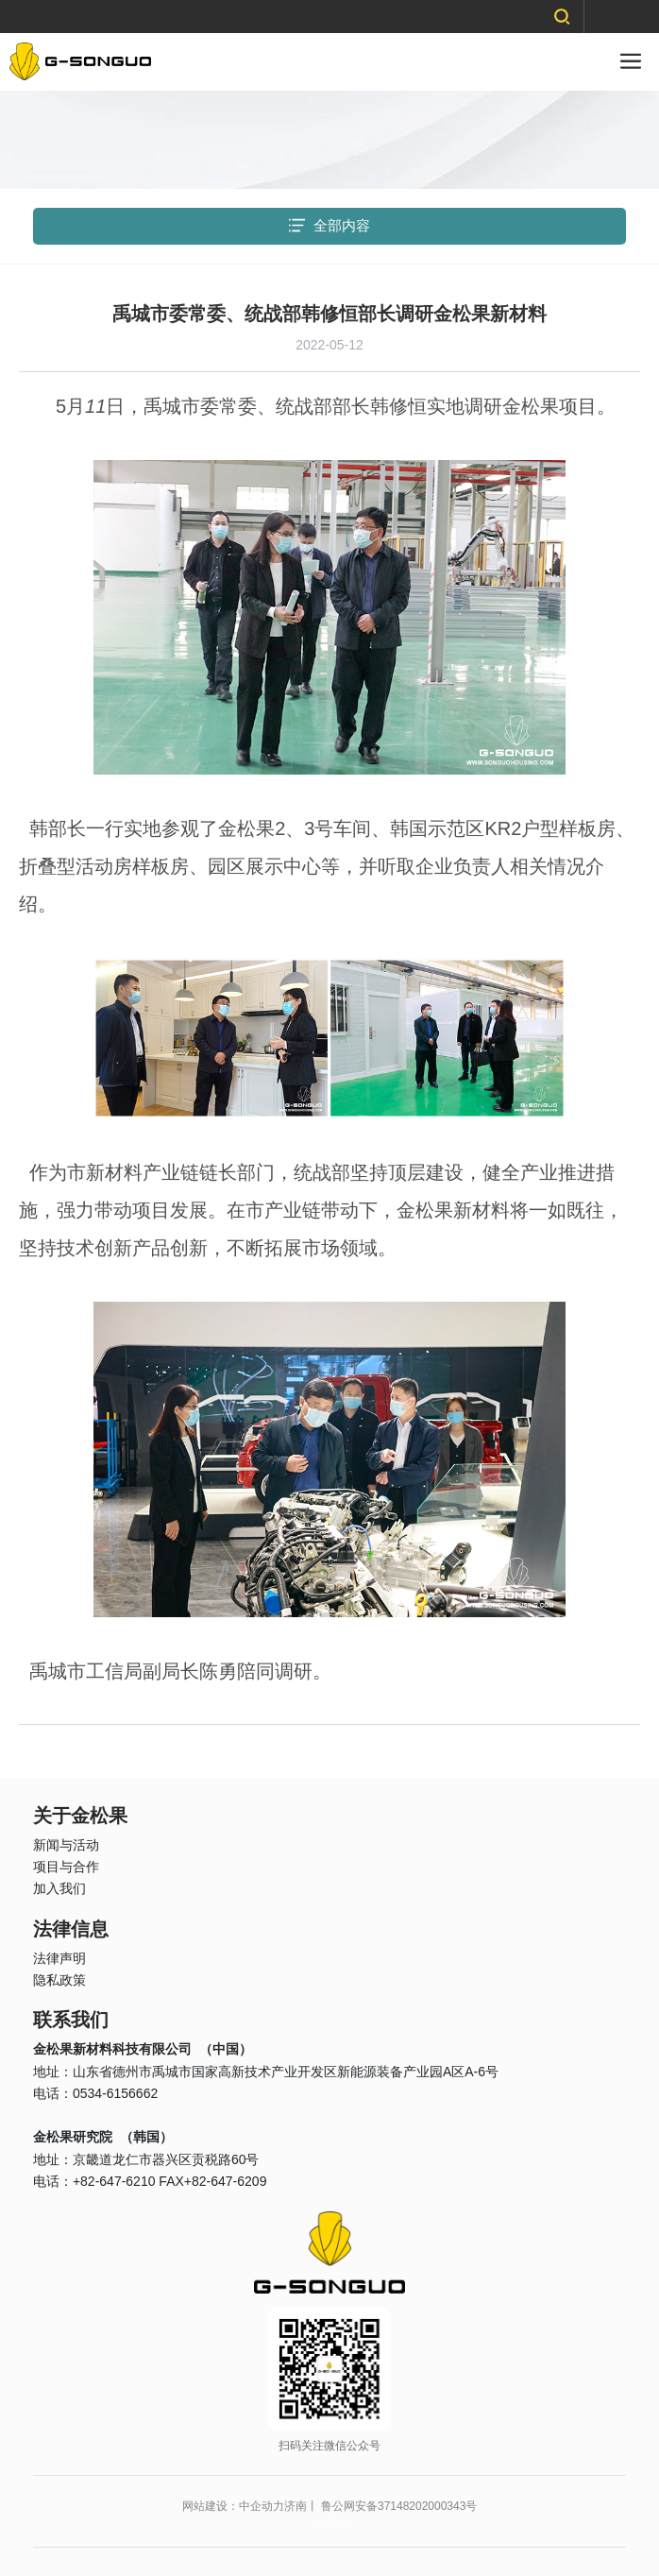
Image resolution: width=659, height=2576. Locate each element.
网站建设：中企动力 (233, 2506)
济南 (295, 2506)
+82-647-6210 (114, 2181)
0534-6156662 (115, 2093)
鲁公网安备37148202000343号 (399, 2506)
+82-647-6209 (225, 2181)
